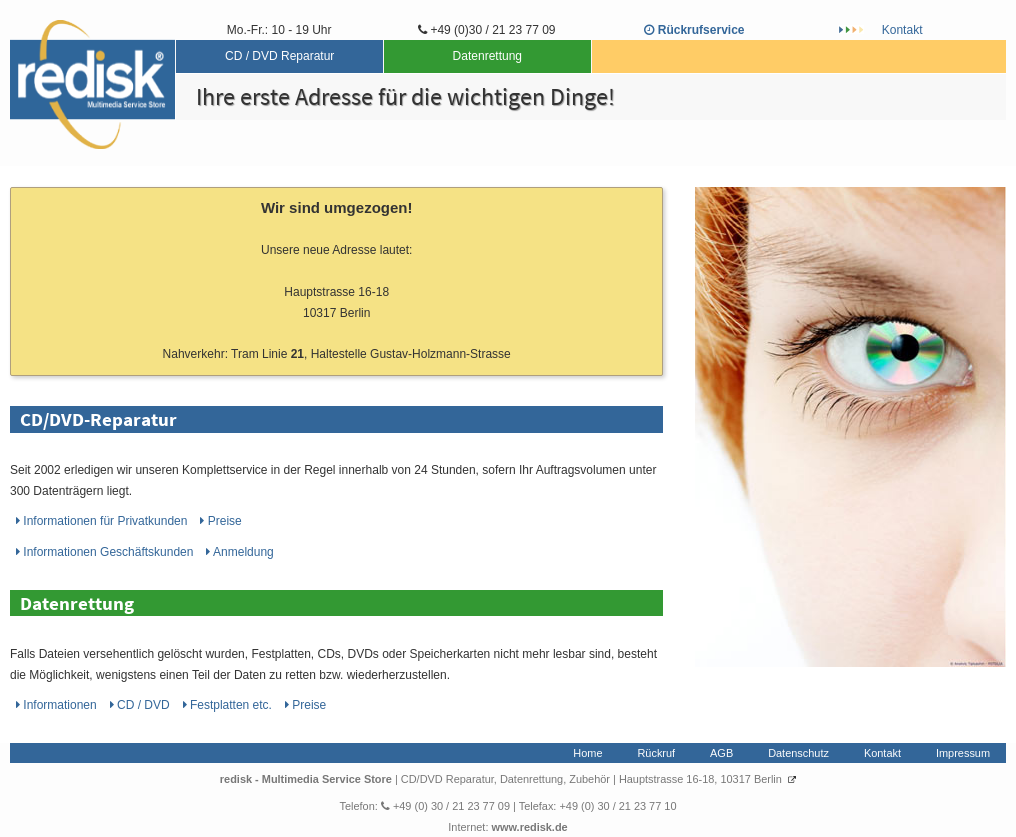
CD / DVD (141, 705)
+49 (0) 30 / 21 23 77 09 (445, 806)
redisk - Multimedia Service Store (307, 779)
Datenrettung (487, 56)
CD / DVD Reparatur (279, 56)
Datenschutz (798, 753)
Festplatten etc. (229, 705)
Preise (220, 521)
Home (587, 753)
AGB (721, 753)
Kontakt (902, 30)
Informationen (103, 521)
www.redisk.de (529, 827)
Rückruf (656, 753)
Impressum (963, 753)
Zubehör (589, 779)
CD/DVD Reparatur (447, 779)
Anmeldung (239, 552)
